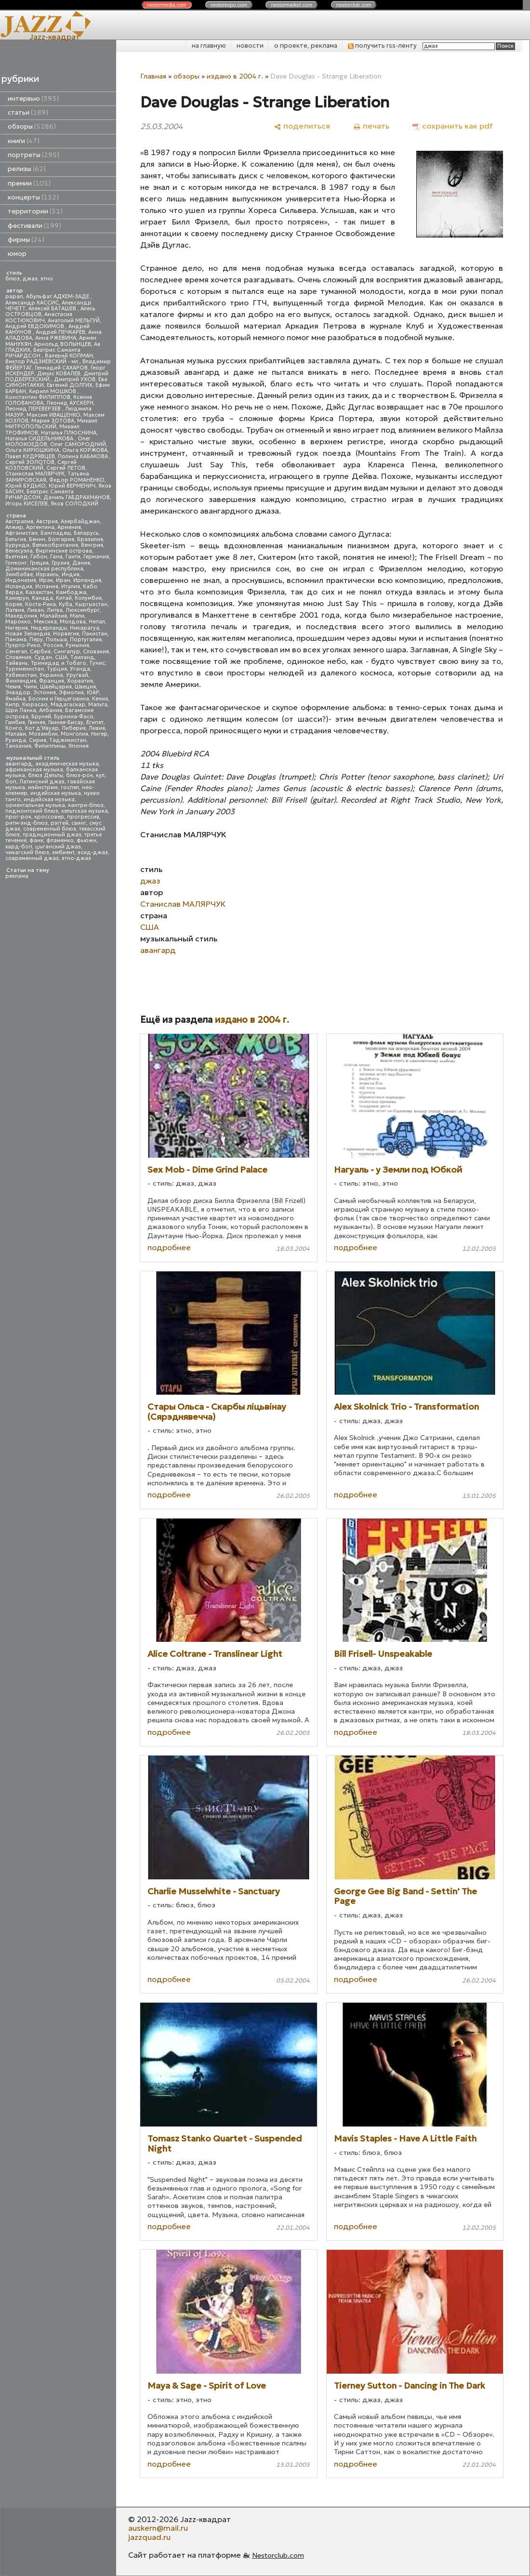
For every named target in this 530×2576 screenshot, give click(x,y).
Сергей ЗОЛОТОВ (29, 462)
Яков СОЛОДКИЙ (74, 504)
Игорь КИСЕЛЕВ (26, 504)
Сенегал (16, 651)
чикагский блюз (27, 852)
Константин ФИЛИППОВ (37, 397)
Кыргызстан (91, 604)
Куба (65, 604)
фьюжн (86, 840)
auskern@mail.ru (158, 2528)
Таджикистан (67, 740)
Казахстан (39, 592)
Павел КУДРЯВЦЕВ (30, 456)
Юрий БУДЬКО (25, 486)
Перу (36, 639)
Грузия (60, 563)
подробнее (169, 1247)
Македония (21, 616)
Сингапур (66, 651)
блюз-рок (79, 775)
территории (35, 211)
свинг (78, 823)
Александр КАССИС (32, 303)
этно (46, 279)
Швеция (85, 687)
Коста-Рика (40, 604)
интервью (33, 98)
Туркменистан (24, 669)
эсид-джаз (93, 852)
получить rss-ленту (382, 45)
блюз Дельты (45, 775)
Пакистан (94, 634)
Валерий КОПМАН (69, 356)
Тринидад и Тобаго (58, 663)
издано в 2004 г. (235, 76)
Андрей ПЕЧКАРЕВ (60, 332)
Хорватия (80, 681)
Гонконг (16, 563)
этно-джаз (76, 858)
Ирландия (87, 580)
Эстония (44, 692)
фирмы (26, 240)
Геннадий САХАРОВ (61, 368)
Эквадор (17, 692)
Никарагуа (84, 628)
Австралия (19, 521)
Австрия (47, 521)
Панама (15, 639)
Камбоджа (71, 592)
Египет (95, 722)
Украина (51, 675)
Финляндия (20, 681)
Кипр (12, 704)
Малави (15, 734)
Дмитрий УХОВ (74, 379)
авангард (18, 764)
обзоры (32, 126)
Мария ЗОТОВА (52, 421)
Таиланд (82, 657)
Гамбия (15, 722)
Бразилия (90, 539)
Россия (53, 645)
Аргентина (40, 527)
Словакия (96, 651)
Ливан (35, 610)
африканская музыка (34, 769)
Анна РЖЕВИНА (55, 338)
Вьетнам (16, 557)
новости (250, 45)
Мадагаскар (68, 704)
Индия (71, 574)
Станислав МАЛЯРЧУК (35, 474)
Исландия (18, 586)
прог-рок (18, 817)
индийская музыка (49, 799)
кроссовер (49, 817)
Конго (13, 728)
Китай (64, 598)
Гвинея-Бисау (65, 722)
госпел (70, 787)
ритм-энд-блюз (26, 823)
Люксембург (83, 610)
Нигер (99, 734)
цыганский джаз (58, 847)
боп (10, 782)
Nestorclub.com (278, 2555)
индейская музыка (55, 793)
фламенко (60, 840)
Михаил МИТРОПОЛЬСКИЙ (51, 424)
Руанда (15, 740)
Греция (39, 563)
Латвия (14, 610)
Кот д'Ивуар (42, 728)
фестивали (34, 226)
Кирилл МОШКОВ (53, 391)
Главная (153, 76)
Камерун (17, 598)
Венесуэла (19, 551)
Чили (30, 687)
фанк (36, 840)
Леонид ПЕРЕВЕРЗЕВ (33, 409)
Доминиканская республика (44, 569)
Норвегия (66, 634)
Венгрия (92, 545)
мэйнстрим (43, 787)
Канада (42, 598)
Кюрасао (35, 704)
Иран (63, 580)
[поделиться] (302, 126)
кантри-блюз (86, 805)
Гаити (73, 557)
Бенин (37, 539)
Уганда (80, 669)
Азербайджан (80, 521)
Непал (97, 622)
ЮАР (93, 692)
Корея (13, 604)
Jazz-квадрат (54, 36)
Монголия (74, 734)
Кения (100, 699)
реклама (16, 876)
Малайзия (53, 616)
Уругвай (77, 675)
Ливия (97, 728)
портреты (33, 155)
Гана (56, 557)
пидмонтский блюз (31, 811)
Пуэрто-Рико (22, 645)
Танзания (18, 746)
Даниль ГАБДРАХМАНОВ (76, 497)
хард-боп (18, 847)
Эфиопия (71, 692)
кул (100, 775)
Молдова (73, 622)
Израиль (47, 574)
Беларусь (86, 533)
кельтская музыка (84, 811)
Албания (50, 710)
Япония (78, 746)
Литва (55, 610)
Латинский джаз (42, 782)
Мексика (45, 622)
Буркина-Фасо (73, 716)
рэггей (59, 823)
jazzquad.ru (149, 2537)
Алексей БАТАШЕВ (53, 308)
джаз (30, 279)
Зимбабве (19, 574)
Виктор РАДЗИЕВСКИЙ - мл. (42, 361)
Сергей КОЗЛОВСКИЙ (41, 465)
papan (14, 296)
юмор (17, 254)
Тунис (97, 663)
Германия (96, 557)
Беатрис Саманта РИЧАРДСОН (42, 353)
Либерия (74, 728)
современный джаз (32, 858)
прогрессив (83, 817)
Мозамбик (43, 734)
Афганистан (21, 533)
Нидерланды (49, 628)
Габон (38, 557)
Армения (69, 527)
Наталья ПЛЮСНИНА (68, 433)
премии (29, 183)
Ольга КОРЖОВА (84, 450)
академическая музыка (67, 764)
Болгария (61, 539)
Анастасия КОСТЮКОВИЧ (38, 317)
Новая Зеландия (27, 634)
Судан (43, 657)
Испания (46, 586)
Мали (77, 616)
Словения (18, 657)
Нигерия (16, 628)
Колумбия (88, 598)
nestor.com (166, 5)
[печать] (371, 126)
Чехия (13, 687)
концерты (33, 197)
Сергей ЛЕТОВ (65, 468)
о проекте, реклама (305, 45)
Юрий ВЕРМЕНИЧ (72, 486)
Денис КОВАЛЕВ (58, 373)
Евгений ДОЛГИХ (70, 385)
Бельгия (15, 539)
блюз (12, 279)
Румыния (77, 645)
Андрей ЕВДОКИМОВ (35, 326)
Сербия (40, 651)
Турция (57, 669)
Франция (51, 681)
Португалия (86, 639)
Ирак (46, 580)
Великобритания (55, 545)
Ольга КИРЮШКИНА (32, 450)
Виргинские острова (64, 551)
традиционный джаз (52, 835)
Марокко (18, 622)
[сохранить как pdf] (452, 126)
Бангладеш (55, 533)
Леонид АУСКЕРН (69, 403)
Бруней (41, 716)
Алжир (14, 527)
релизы (27, 169)
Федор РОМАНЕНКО (77, 480)
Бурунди (17, 545)
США (61, 657)
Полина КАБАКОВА (83, 456)
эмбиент (63, 852)
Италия (70, 586)
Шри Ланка (20, 710)
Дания (81, 563)
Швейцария (56, 687)
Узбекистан (21, 675)
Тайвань (16, 663)
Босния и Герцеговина (58, 699)
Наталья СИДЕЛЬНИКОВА (40, 439)
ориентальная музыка (35, 805)
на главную (209, 45)
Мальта (97, 704)
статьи (28, 112)
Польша (56, 639)
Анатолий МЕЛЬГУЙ (74, 320)
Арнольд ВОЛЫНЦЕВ (62, 344)
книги (24, 141)
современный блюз (49, 829)
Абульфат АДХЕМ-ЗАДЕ (58, 296)
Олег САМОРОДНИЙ (78, 444)
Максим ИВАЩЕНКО (53, 415)
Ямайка (15, 699)
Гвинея (36, 722)
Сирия (37, 740)
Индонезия (20, 580)
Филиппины (50, 746)
